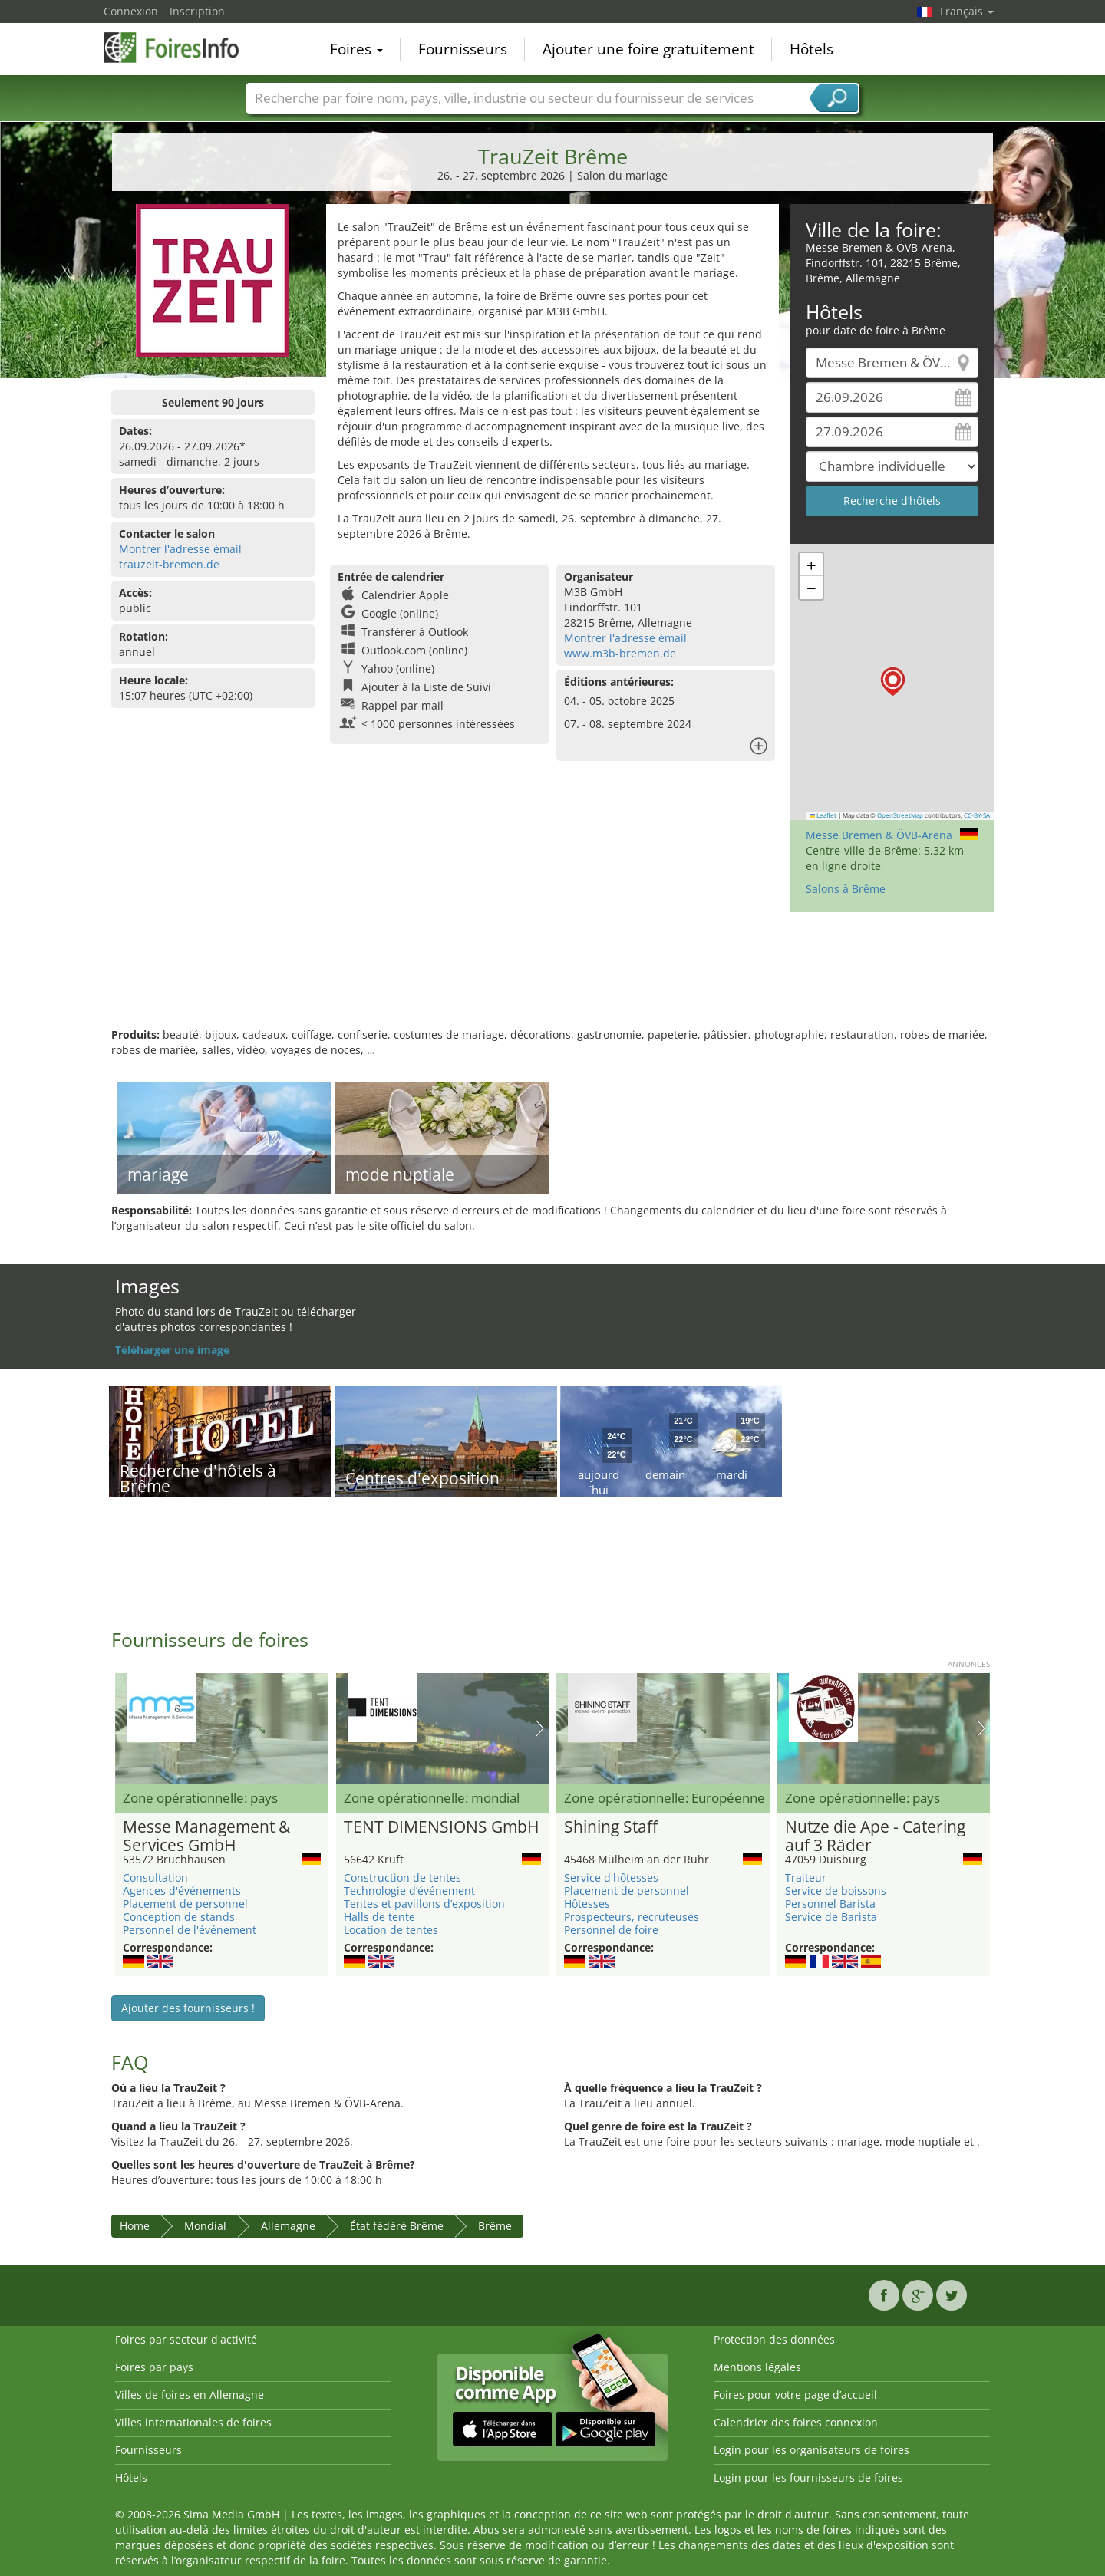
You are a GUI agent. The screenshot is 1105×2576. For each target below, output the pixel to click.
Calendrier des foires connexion (796, 2422)
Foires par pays (154, 2367)
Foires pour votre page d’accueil (795, 2394)
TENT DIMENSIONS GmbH (441, 1827)
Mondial (205, 2226)
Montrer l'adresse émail (180, 549)
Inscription (197, 11)
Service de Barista (831, 1916)
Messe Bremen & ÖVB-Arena (879, 835)
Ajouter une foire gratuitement (648, 49)
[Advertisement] (552, 977)
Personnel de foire (611, 1929)
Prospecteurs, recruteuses (631, 1916)
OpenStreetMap (900, 815)
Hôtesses (587, 1903)
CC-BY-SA (977, 815)
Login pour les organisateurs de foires (811, 2450)
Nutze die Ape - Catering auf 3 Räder (875, 1836)
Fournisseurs (462, 49)
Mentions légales (757, 2367)
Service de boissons (835, 1890)
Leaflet (823, 815)
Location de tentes (391, 1929)
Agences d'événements (182, 1890)
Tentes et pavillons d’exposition (424, 1903)
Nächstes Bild (540, 1728)
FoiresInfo (180, 47)
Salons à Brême (846, 888)
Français (967, 11)
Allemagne (288, 2226)
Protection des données (774, 2339)
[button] (892, 681)
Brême (495, 2226)
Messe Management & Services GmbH (206, 1836)
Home (135, 2226)
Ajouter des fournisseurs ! (188, 2008)
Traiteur (805, 1877)
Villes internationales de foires (193, 2422)
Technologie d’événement (409, 1890)
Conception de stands (179, 1916)
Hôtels (811, 49)
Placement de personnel (185, 1903)
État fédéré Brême (397, 2226)
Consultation (155, 1877)
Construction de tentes (402, 1877)
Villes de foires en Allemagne (189, 2394)
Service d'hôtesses (611, 1877)
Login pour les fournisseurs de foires (808, 2477)
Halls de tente (379, 1916)
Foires (356, 49)
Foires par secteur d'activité (186, 2339)
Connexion (131, 11)
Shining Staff (611, 1827)
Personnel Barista (830, 1903)
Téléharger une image (172, 1349)
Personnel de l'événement (189, 1929)
